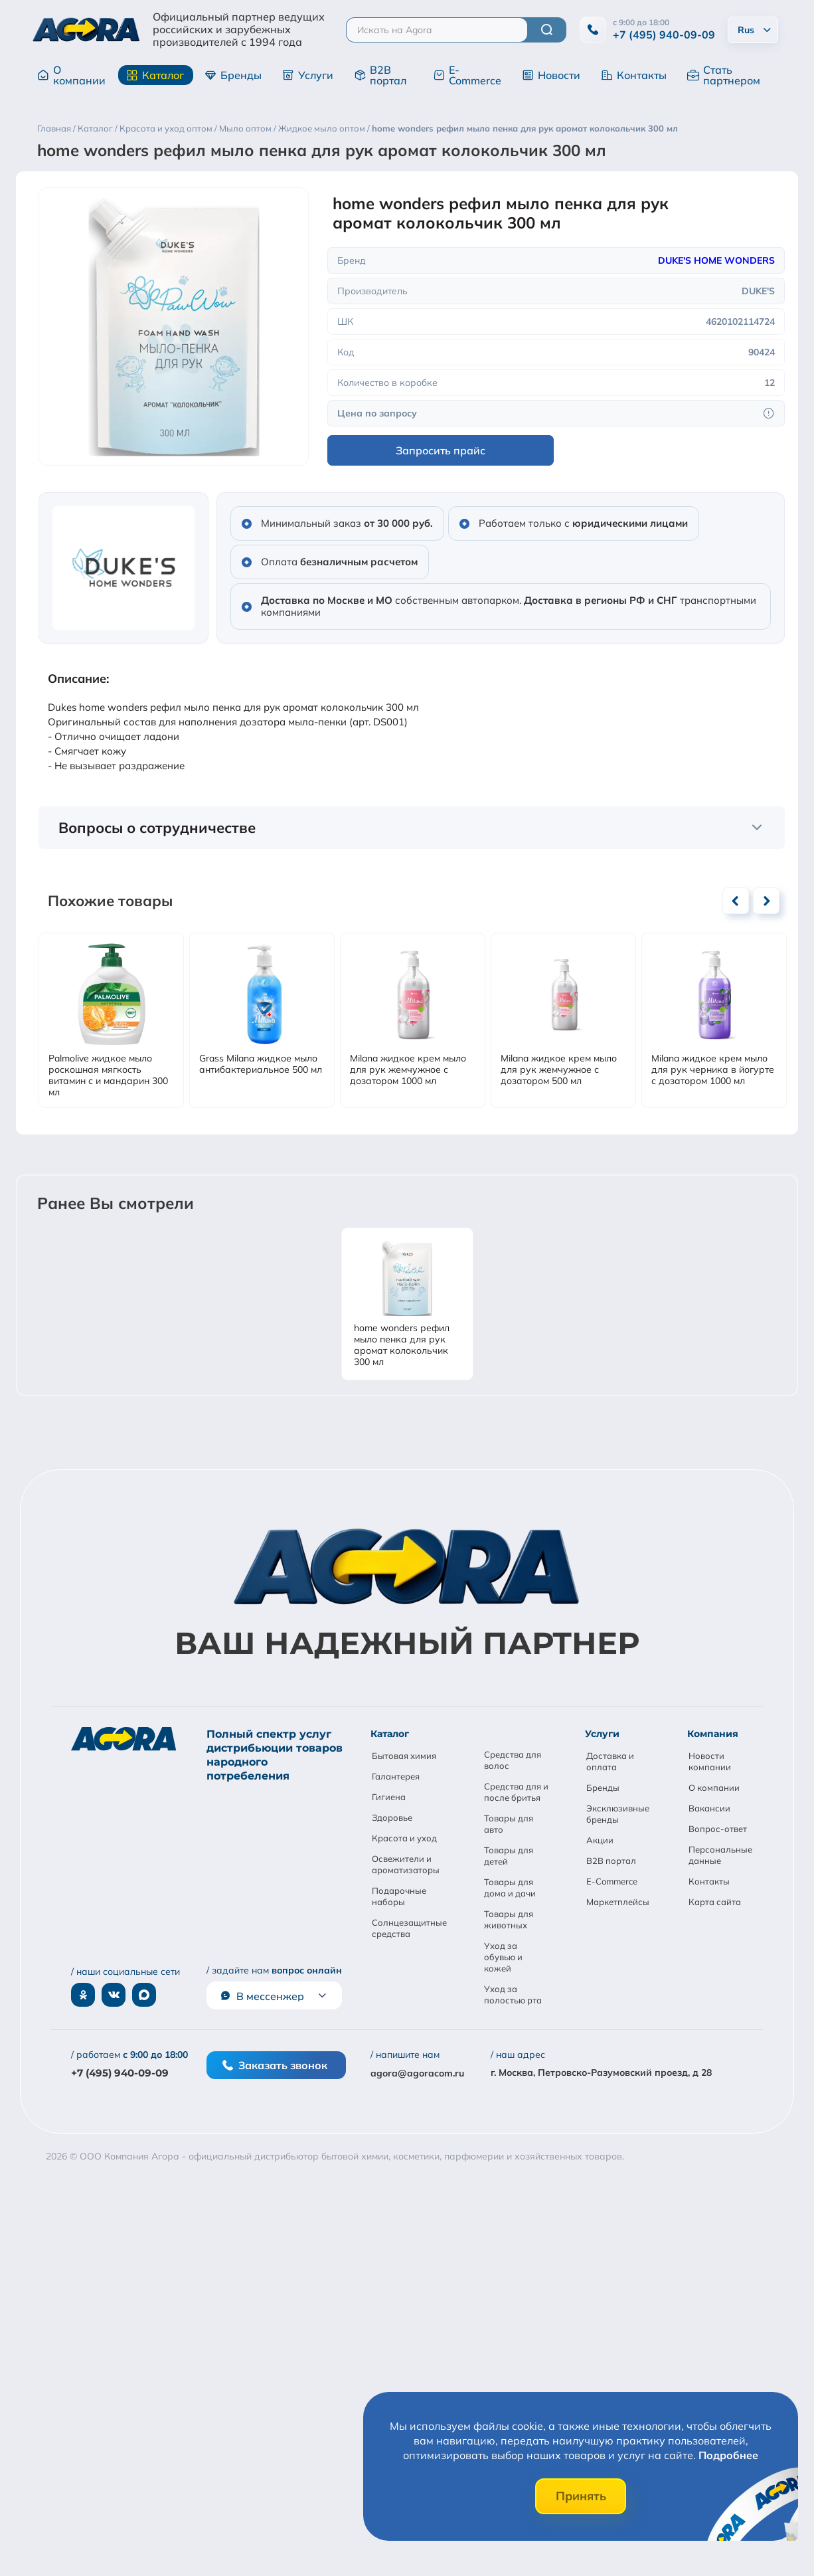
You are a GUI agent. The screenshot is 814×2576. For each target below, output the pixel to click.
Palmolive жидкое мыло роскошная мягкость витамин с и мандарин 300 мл (108, 1075)
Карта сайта (715, 1901)
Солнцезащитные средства (409, 1928)
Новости (551, 75)
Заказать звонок (274, 2065)
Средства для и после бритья (516, 1792)
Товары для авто (508, 1824)
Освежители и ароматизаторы (406, 1864)
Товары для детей (508, 1856)
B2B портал (380, 75)
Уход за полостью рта (513, 1994)
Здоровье (392, 1817)
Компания (712, 1734)
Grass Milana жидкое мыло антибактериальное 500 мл (260, 1064)
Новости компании (710, 1761)
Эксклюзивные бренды (617, 1814)
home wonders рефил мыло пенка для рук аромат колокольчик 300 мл (401, 1345)
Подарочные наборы (399, 1896)
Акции (599, 1840)
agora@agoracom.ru (417, 2073)
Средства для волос (512, 1760)
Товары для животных (508, 1919)
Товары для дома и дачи (510, 1887)
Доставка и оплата (610, 1761)
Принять (581, 2496)
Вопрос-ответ (718, 1828)
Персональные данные (720, 1855)
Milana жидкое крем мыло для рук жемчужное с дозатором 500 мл (559, 1070)
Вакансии (709, 1808)
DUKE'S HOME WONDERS (716, 260)
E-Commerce (467, 75)
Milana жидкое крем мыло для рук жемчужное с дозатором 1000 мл (408, 1070)
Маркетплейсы (617, 1901)
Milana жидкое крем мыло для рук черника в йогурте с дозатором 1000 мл (712, 1070)
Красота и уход (404, 1838)
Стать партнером (723, 75)
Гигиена (389, 1797)
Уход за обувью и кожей (503, 1957)
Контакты (634, 75)
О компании (71, 75)
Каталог (155, 75)
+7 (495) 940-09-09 (664, 34)
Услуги (307, 75)
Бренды (233, 75)
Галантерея (396, 1776)
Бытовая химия (404, 1755)
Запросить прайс (440, 450)
